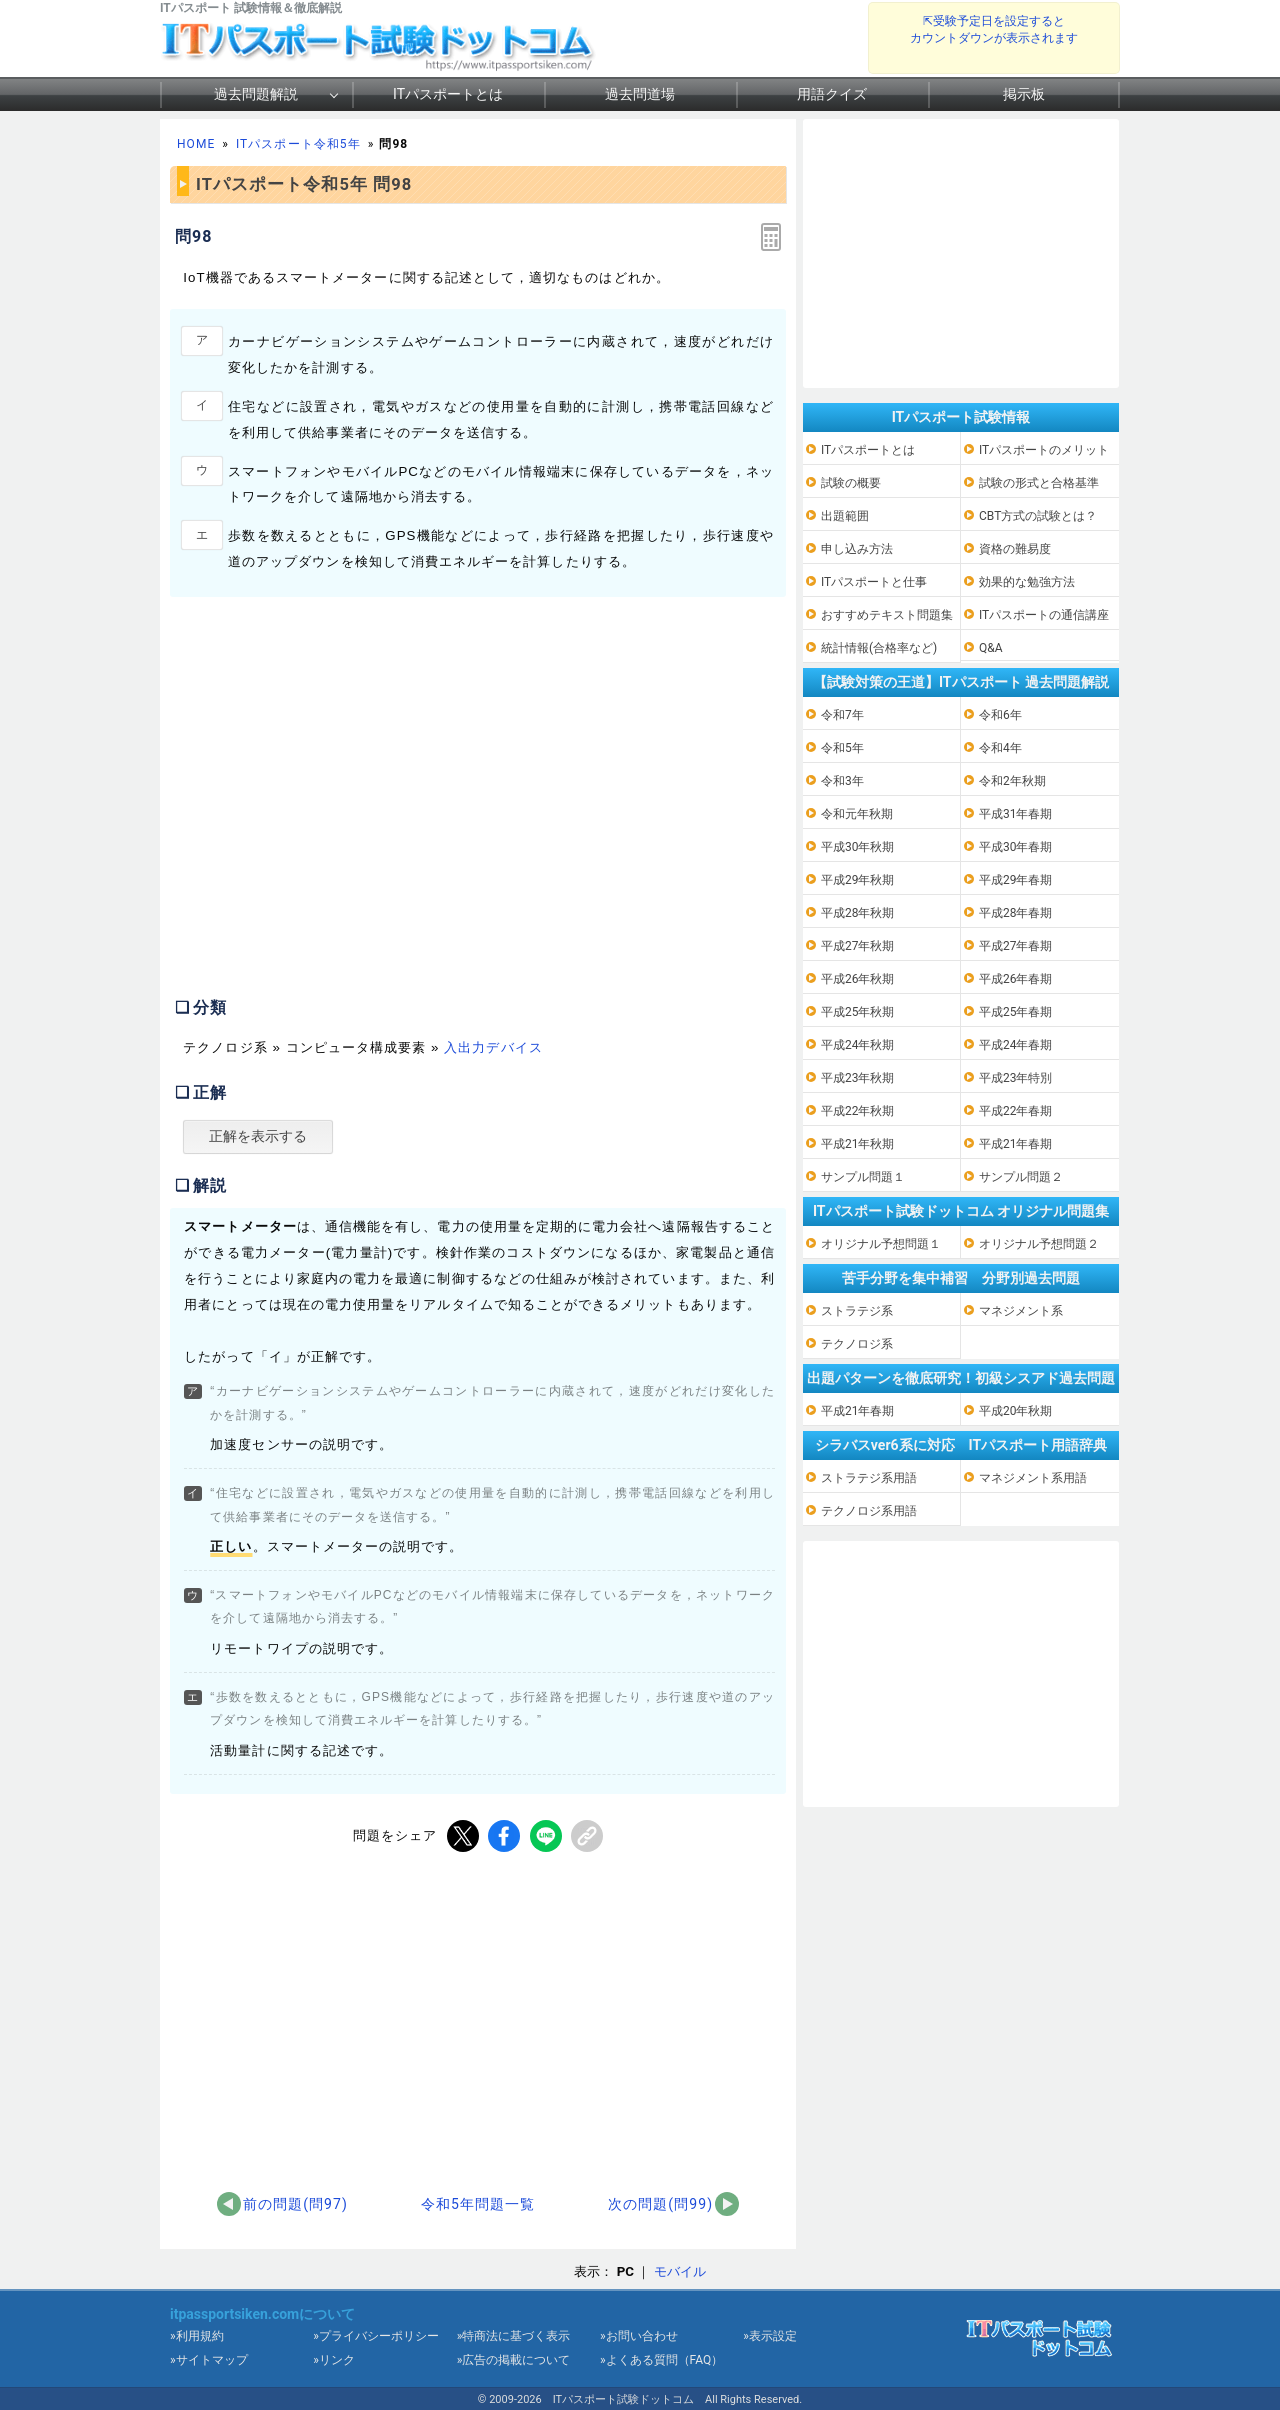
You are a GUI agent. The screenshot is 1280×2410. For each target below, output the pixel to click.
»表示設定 (770, 2336)
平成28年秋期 (858, 913)
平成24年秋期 (858, 1045)
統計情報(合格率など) (879, 648)
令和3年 (842, 781)
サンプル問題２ (1021, 1177)
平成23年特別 (1016, 1078)
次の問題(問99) (660, 2204)
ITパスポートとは (448, 94)
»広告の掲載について (514, 2360)
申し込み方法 (857, 549)
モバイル (680, 2271)
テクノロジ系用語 (869, 1511)
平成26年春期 (1016, 979)
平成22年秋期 (858, 1111)
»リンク (334, 2360)
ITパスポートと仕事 (874, 582)
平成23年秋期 (858, 1078)
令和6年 (1000, 715)
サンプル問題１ (863, 1177)
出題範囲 (845, 516)
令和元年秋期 (857, 814)
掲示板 (1024, 94)
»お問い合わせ (639, 2336)
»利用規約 (197, 2336)
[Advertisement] (338, 817)
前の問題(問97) (295, 2204)
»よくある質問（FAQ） (661, 2360)
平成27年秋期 (858, 946)
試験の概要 (851, 483)
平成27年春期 (1016, 946)
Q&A (991, 648)
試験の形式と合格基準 (1039, 483)
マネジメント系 (1021, 1311)
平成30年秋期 (858, 847)
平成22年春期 (1016, 1111)
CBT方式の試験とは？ (1038, 516)
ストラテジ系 (857, 1311)
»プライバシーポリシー (376, 2336)
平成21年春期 (1016, 1144)
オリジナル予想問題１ (881, 1244)
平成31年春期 (1016, 814)
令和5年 (842, 748)
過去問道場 (640, 94)
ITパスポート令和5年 (298, 144)
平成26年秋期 (858, 979)
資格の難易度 (1015, 549)
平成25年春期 (1016, 1012)
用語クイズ (832, 94)
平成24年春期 (1016, 1045)
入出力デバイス (493, 1047)
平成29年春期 (1016, 880)
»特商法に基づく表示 (514, 2336)
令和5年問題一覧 (478, 2204)
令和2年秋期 (1012, 781)
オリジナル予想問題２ (1039, 1244)
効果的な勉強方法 (1027, 582)
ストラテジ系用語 (869, 1478)
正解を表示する (258, 1136)
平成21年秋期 (858, 1144)
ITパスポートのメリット (1044, 450)
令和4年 (1000, 748)
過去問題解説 (256, 94)
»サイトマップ (209, 2360)
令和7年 (842, 715)
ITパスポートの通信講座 (1044, 615)
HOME (196, 144)
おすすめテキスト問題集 (887, 615)
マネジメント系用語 (1033, 1478)
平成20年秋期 (1016, 1411)
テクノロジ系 (857, 1344)
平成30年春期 (1016, 847)
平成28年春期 (1016, 913)
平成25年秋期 (858, 1012)
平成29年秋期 (858, 880)
